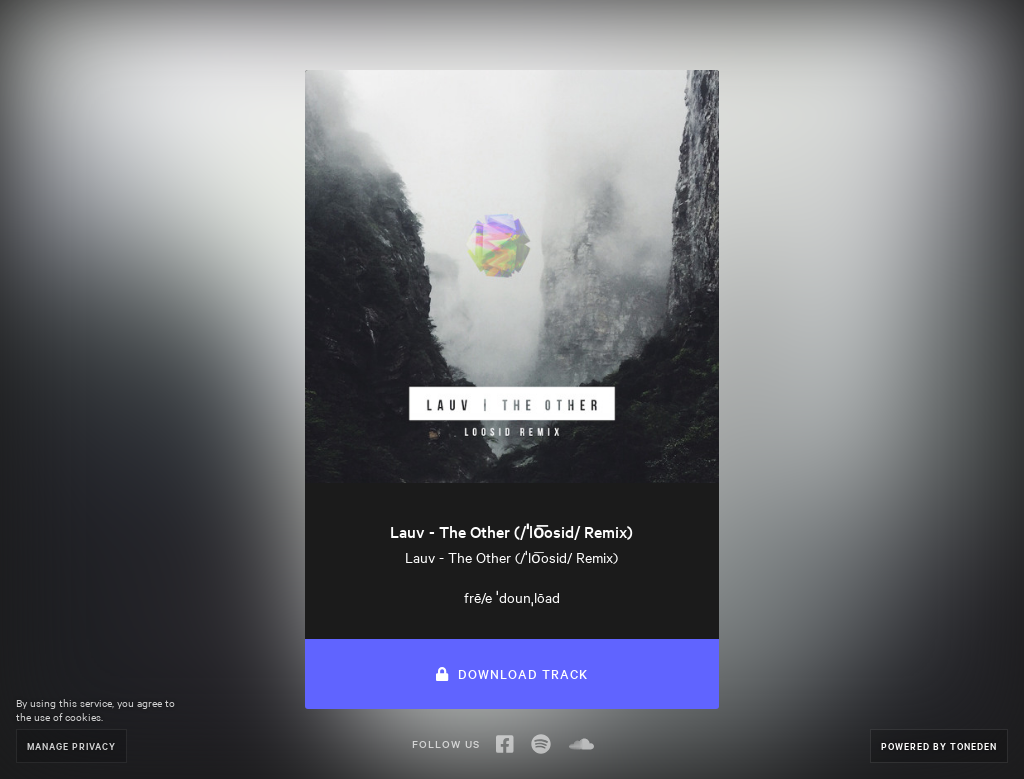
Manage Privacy (71, 745)
